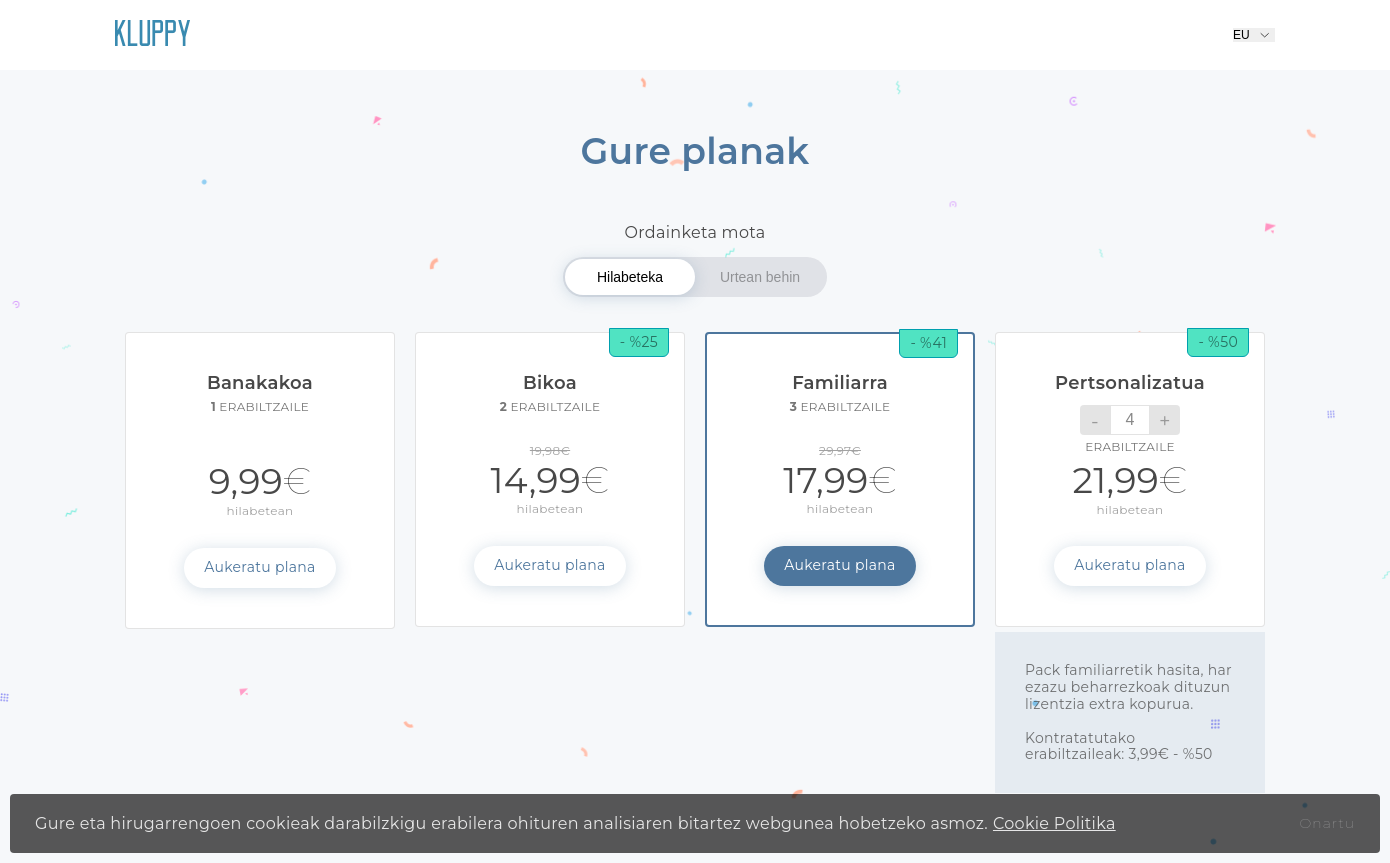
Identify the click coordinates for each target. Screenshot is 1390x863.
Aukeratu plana (259, 567)
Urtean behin (760, 277)
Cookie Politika (1054, 823)
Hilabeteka (630, 277)
